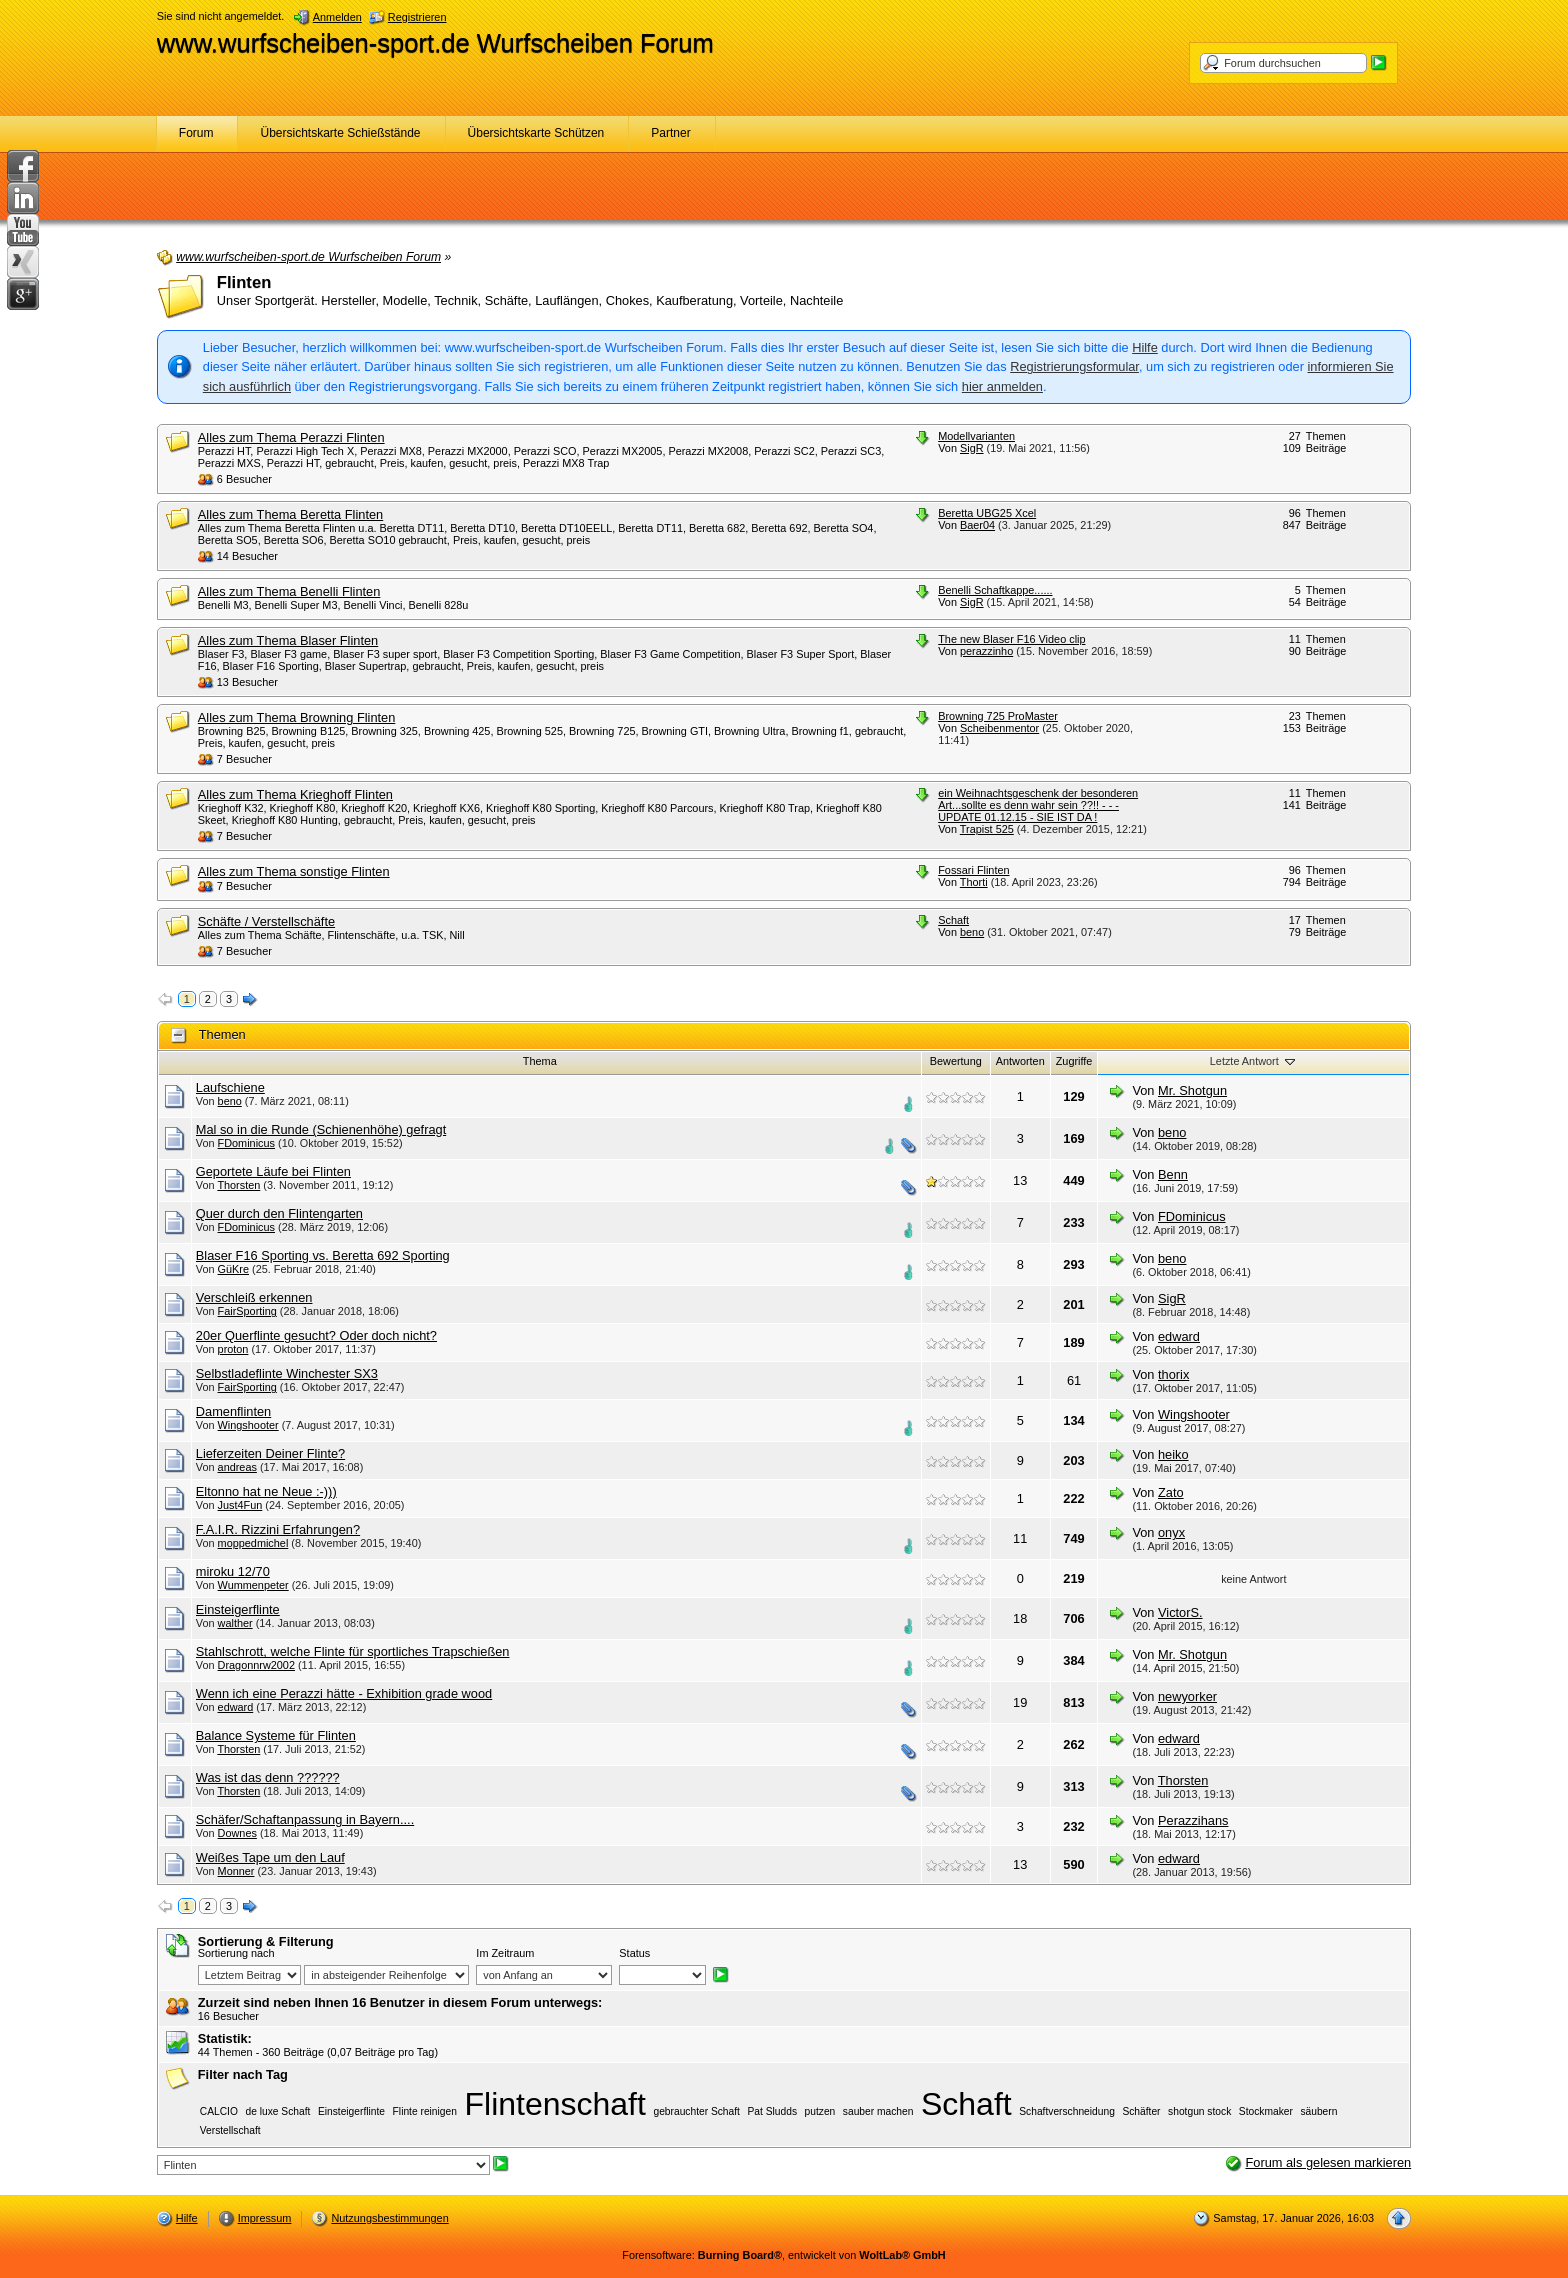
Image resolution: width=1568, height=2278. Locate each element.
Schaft (953, 920)
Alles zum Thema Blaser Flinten (288, 640)
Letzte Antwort (1254, 1061)
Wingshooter (248, 1425)
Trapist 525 (987, 829)
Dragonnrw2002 (256, 1665)
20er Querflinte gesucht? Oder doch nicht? (316, 1335)
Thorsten (238, 1185)
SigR (972, 448)
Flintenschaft (554, 2104)
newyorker (1187, 1696)
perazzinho (986, 651)
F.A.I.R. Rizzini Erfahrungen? (278, 1529)
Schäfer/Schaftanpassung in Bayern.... (305, 1819)
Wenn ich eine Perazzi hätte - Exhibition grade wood (344, 1693)
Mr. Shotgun (1192, 1090)
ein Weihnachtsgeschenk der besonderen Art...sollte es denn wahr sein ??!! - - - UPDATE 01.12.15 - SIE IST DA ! (1038, 805)
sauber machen (878, 2111)
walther (235, 1623)
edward (1179, 1336)
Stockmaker (1266, 2111)
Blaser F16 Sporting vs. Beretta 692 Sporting (323, 1255)
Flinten (244, 282)
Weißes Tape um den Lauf (270, 1857)
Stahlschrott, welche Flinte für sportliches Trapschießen (353, 1651)
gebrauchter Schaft (696, 2111)
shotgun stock (1199, 2111)
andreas (237, 1467)
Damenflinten (233, 1411)
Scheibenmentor (999, 728)
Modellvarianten (976, 436)
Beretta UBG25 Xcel (987, 513)
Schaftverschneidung (1067, 2111)
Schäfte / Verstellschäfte (266, 921)
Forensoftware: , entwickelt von (783, 2255)
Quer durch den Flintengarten (279, 1213)
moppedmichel (253, 1543)
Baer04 (977, 525)
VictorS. (1180, 1612)
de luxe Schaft (277, 2111)
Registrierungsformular (1074, 366)
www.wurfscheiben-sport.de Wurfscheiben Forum (435, 43)
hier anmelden (1002, 386)
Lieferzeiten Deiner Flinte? (270, 1453)
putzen (820, 2111)
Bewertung (956, 1061)
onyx (1171, 1532)
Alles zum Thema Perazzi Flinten (291, 437)
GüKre (233, 1269)
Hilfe (1145, 347)
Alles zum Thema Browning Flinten (297, 717)
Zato (1171, 1492)
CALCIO (219, 2111)
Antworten (1020, 1061)
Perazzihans (1193, 1820)
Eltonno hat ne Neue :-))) (266, 1491)
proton (233, 1349)
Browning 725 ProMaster (998, 716)
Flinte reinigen (425, 2111)
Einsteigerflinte (238, 1609)
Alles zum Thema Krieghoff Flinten (295, 794)
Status (634, 1953)
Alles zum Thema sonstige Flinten (294, 871)
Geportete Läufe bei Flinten (273, 1171)
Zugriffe (1074, 1061)
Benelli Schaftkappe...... (995, 590)
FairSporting (247, 1311)
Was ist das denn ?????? (268, 1777)
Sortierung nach (236, 1953)
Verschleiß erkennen (254, 1297)
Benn (1173, 1174)
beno (972, 932)
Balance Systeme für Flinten (276, 1735)
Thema (540, 1061)
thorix (1173, 1374)
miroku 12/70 (233, 1571)
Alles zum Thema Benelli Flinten (289, 591)
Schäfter (1141, 2111)
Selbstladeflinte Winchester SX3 (287, 1373)
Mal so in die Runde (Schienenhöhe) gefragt (321, 1129)
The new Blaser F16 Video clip (1011, 639)
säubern (1318, 2111)
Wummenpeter (253, 1585)
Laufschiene (230, 1087)
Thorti (974, 882)
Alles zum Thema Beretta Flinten (290, 514)
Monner (236, 1871)
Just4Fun (240, 1505)
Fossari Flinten (973, 870)
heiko (1173, 1454)
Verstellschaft (230, 2130)
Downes (237, 1833)
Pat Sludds (773, 2111)
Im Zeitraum (505, 1953)
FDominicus (246, 1143)
